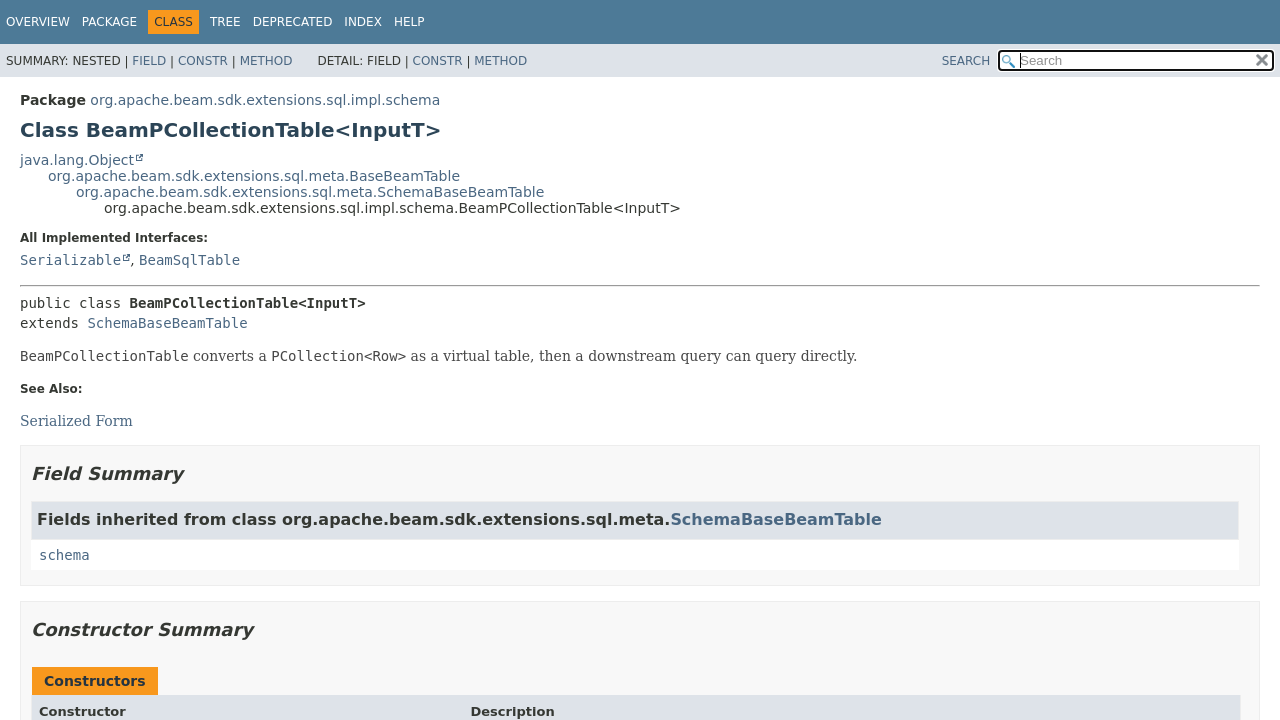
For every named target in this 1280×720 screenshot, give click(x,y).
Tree (225, 22)
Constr (203, 61)
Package (109, 22)
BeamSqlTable (189, 260)
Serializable (70, 260)
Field (149, 61)
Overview (38, 22)
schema (64, 555)
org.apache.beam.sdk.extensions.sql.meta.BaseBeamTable (254, 176)
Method (266, 61)
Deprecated (293, 22)
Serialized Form (76, 421)
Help (409, 22)
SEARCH (966, 61)
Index (363, 22)
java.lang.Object (77, 160)
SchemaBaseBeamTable (167, 323)
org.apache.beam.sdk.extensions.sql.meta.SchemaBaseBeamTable (310, 192)
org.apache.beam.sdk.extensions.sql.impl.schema (265, 100)
